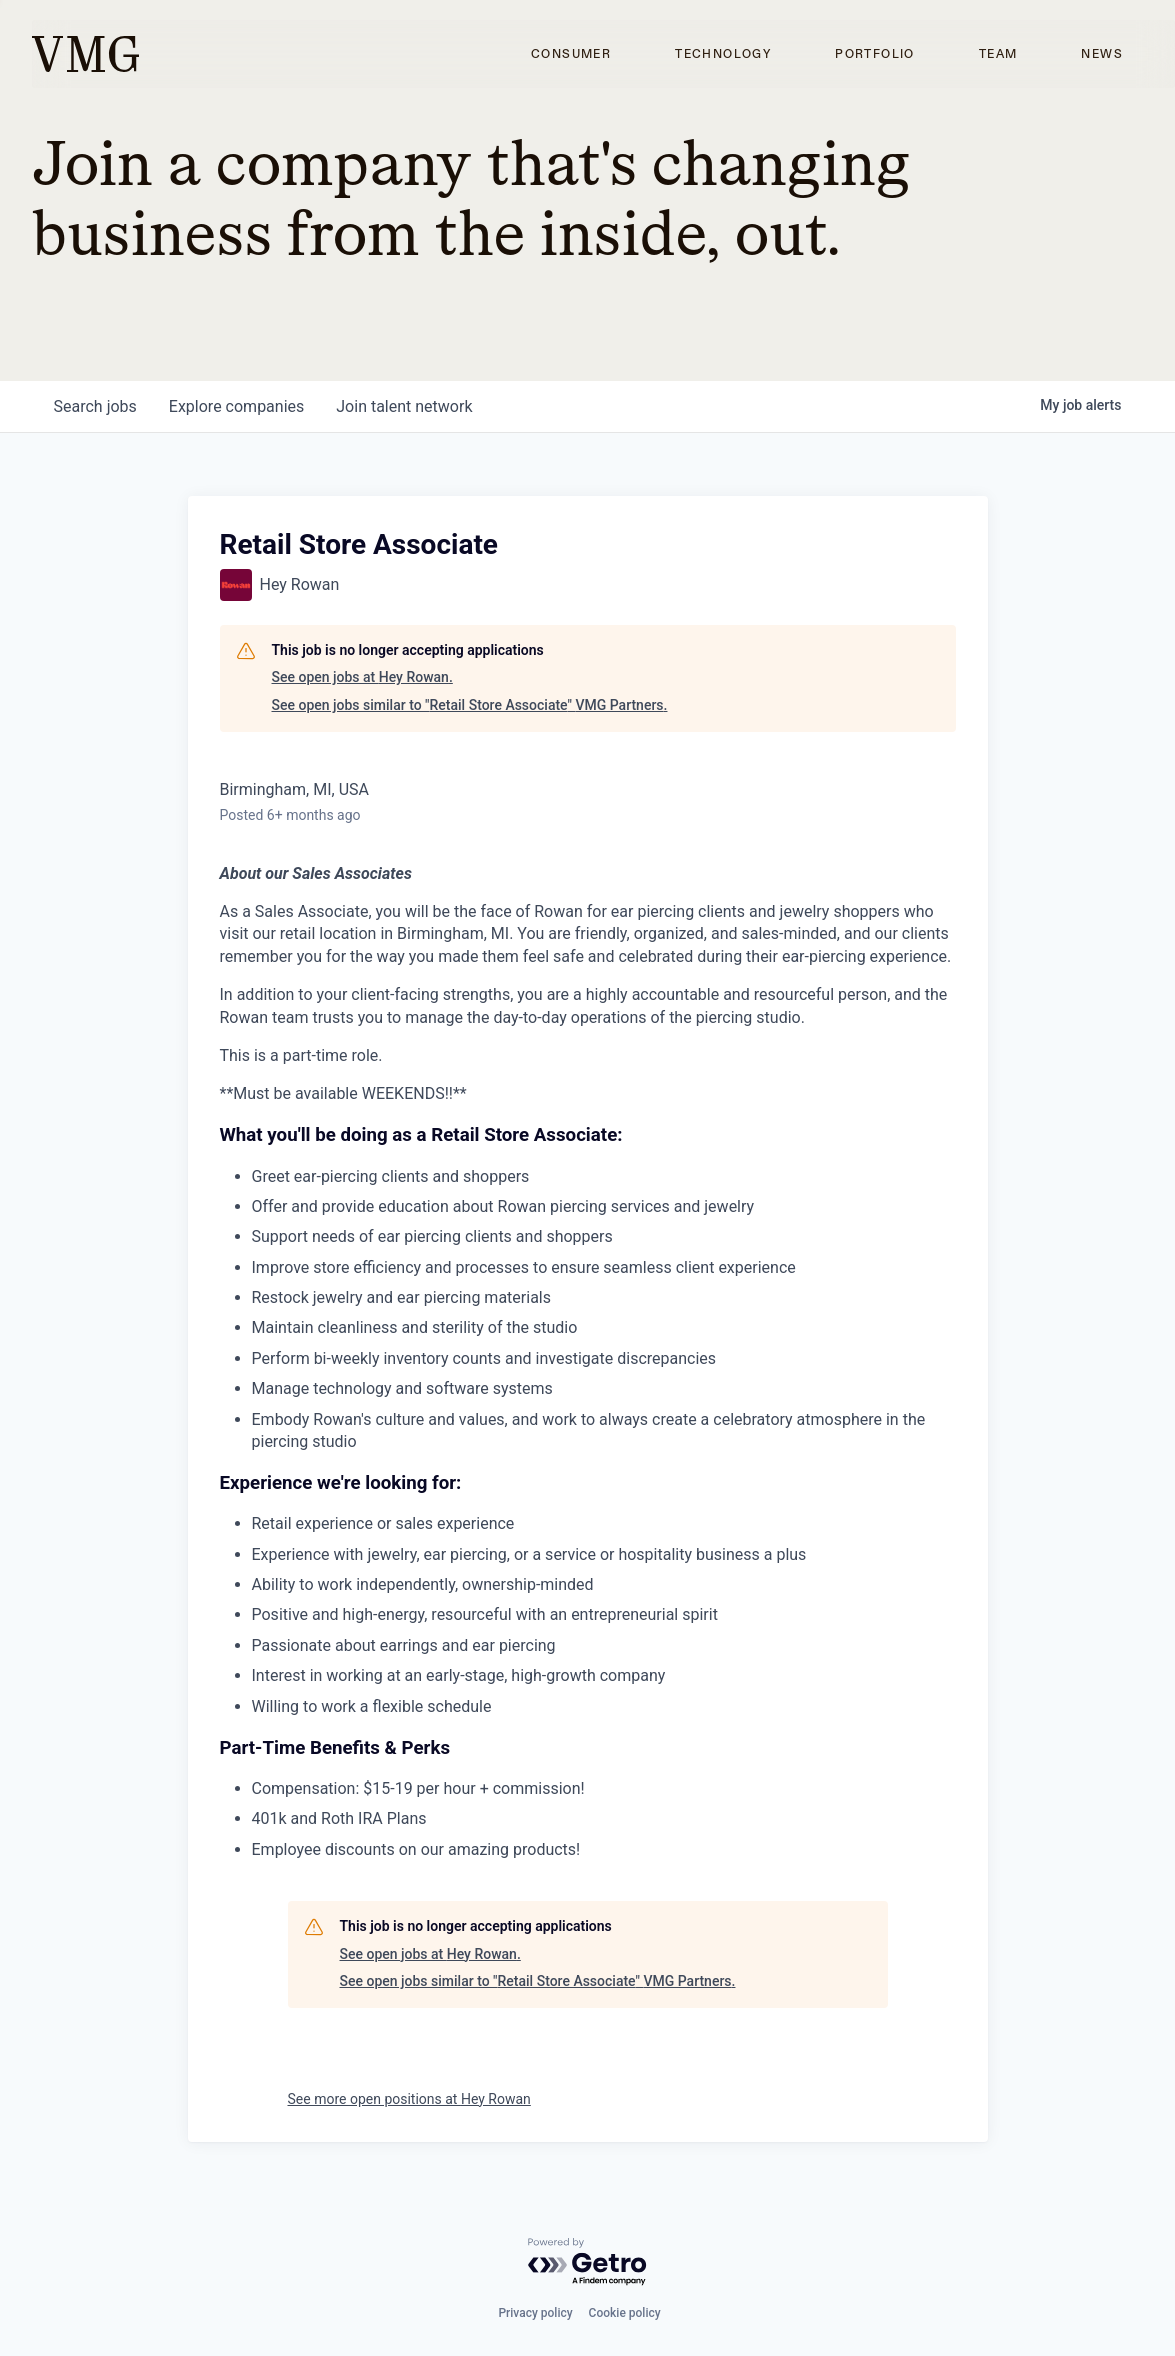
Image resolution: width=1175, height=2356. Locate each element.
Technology (723, 54)
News (1102, 54)
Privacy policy (535, 2313)
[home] (85, 54)
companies (236, 406)
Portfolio (875, 54)
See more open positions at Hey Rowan (409, 2099)
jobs (95, 406)
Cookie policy (625, 2313)
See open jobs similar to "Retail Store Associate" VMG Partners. (470, 705)
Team (998, 54)
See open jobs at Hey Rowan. (362, 677)
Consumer (571, 54)
